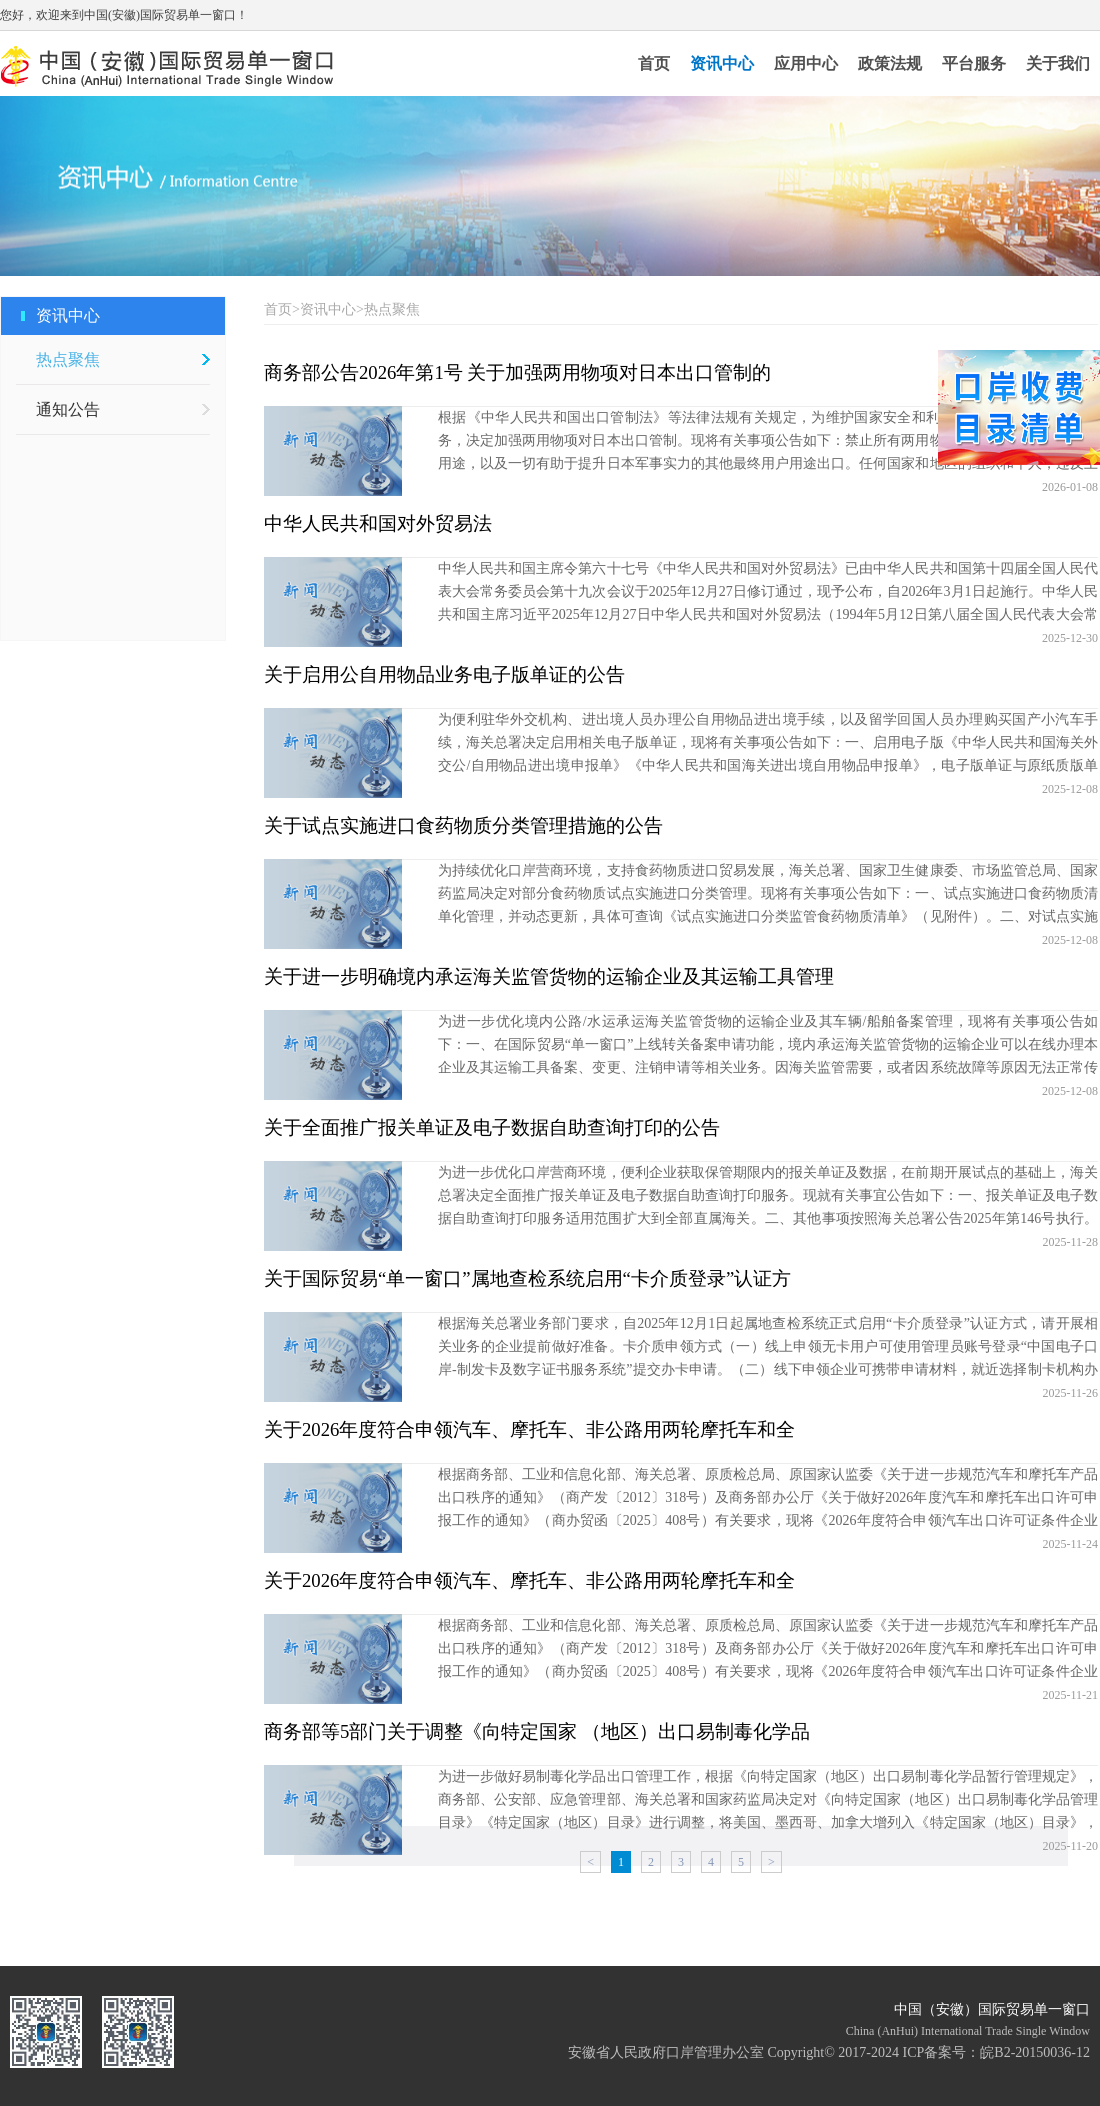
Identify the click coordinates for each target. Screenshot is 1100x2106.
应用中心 (806, 63)
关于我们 (1058, 63)
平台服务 (974, 63)
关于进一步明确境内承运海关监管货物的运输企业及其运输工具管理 (549, 976)
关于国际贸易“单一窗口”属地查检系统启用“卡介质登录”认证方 (527, 1278)
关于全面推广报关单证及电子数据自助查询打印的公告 (492, 1127)
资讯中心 (722, 63)
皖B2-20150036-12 (1035, 2052)
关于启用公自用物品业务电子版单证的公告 (444, 674)
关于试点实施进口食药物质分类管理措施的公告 (463, 825)
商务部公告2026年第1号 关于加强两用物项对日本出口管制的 (517, 372)
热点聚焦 (68, 359)
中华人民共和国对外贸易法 (378, 523)
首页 (654, 63)
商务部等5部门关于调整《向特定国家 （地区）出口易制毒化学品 (537, 1731)
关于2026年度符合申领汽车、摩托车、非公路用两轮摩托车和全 (529, 1429)
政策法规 (890, 63)
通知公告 (68, 409)
